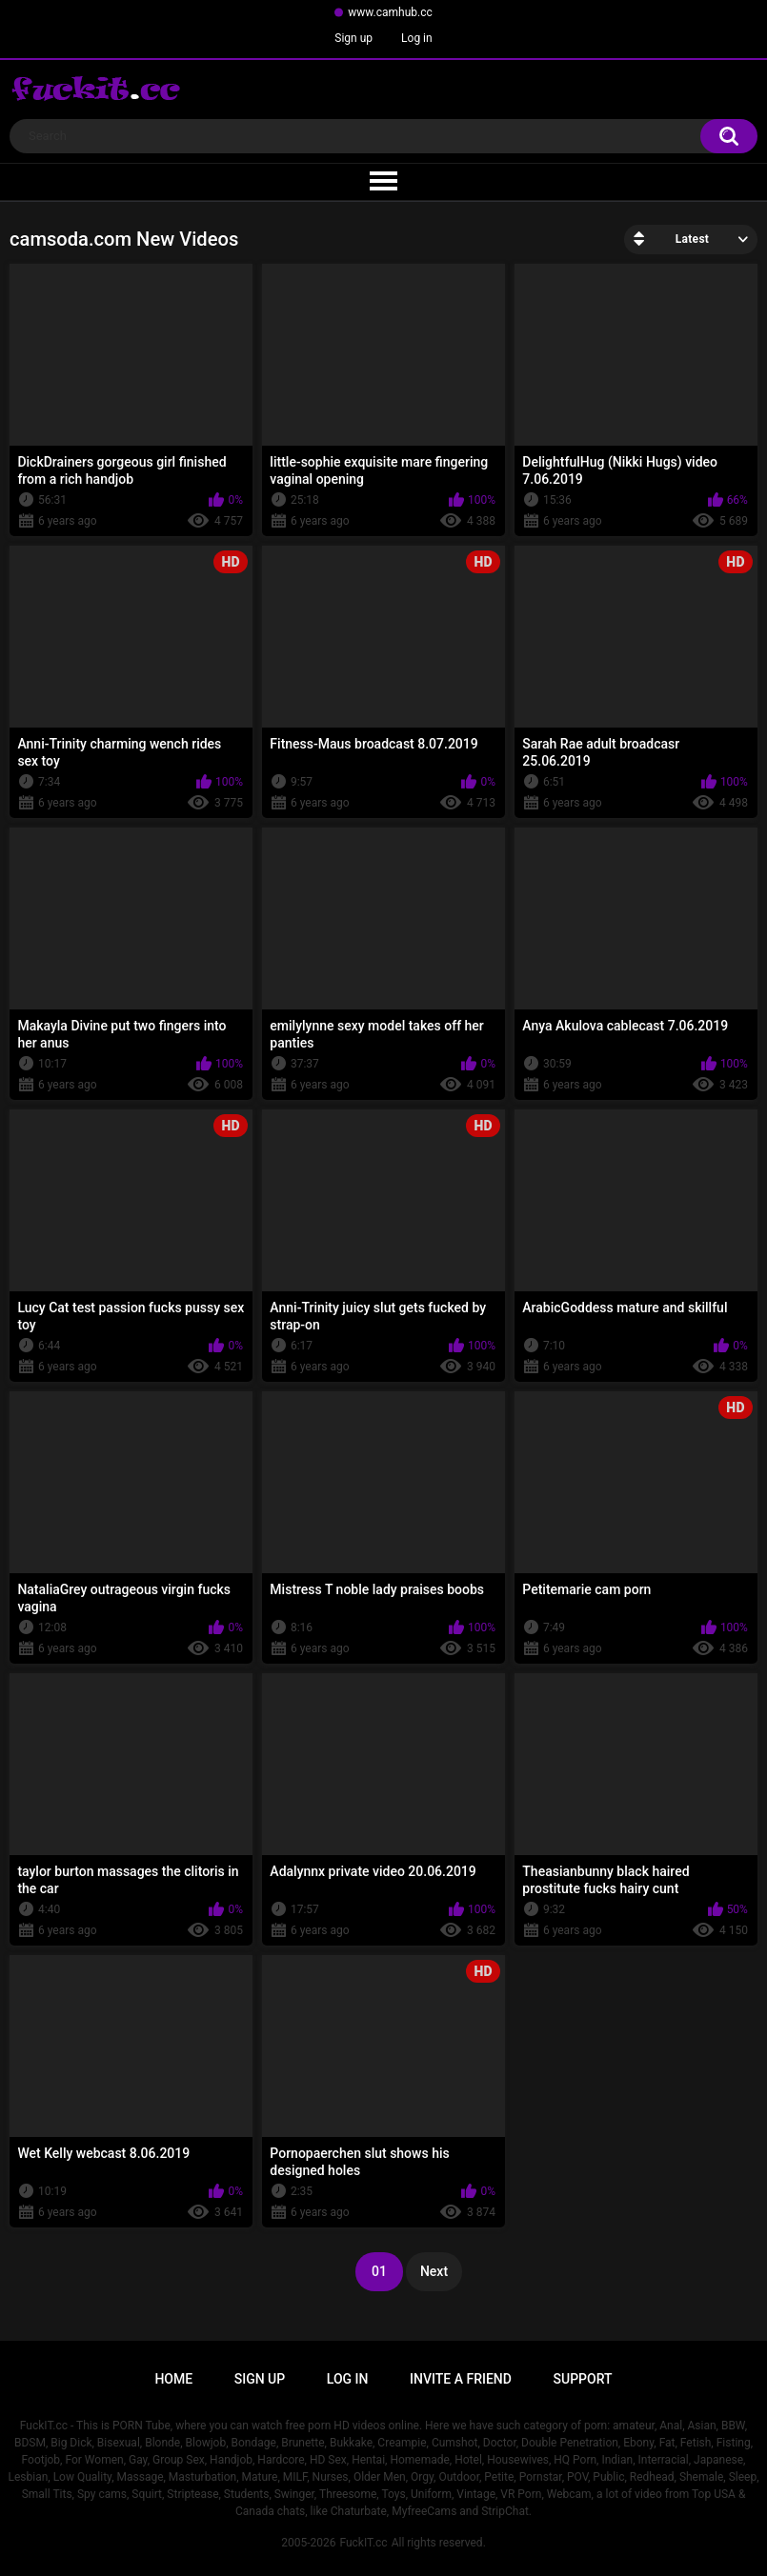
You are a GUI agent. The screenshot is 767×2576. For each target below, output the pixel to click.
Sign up (353, 38)
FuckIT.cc (363, 2542)
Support (583, 2378)
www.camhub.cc (390, 12)
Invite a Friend (461, 2378)
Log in (417, 38)
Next (434, 2271)
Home (173, 2378)
